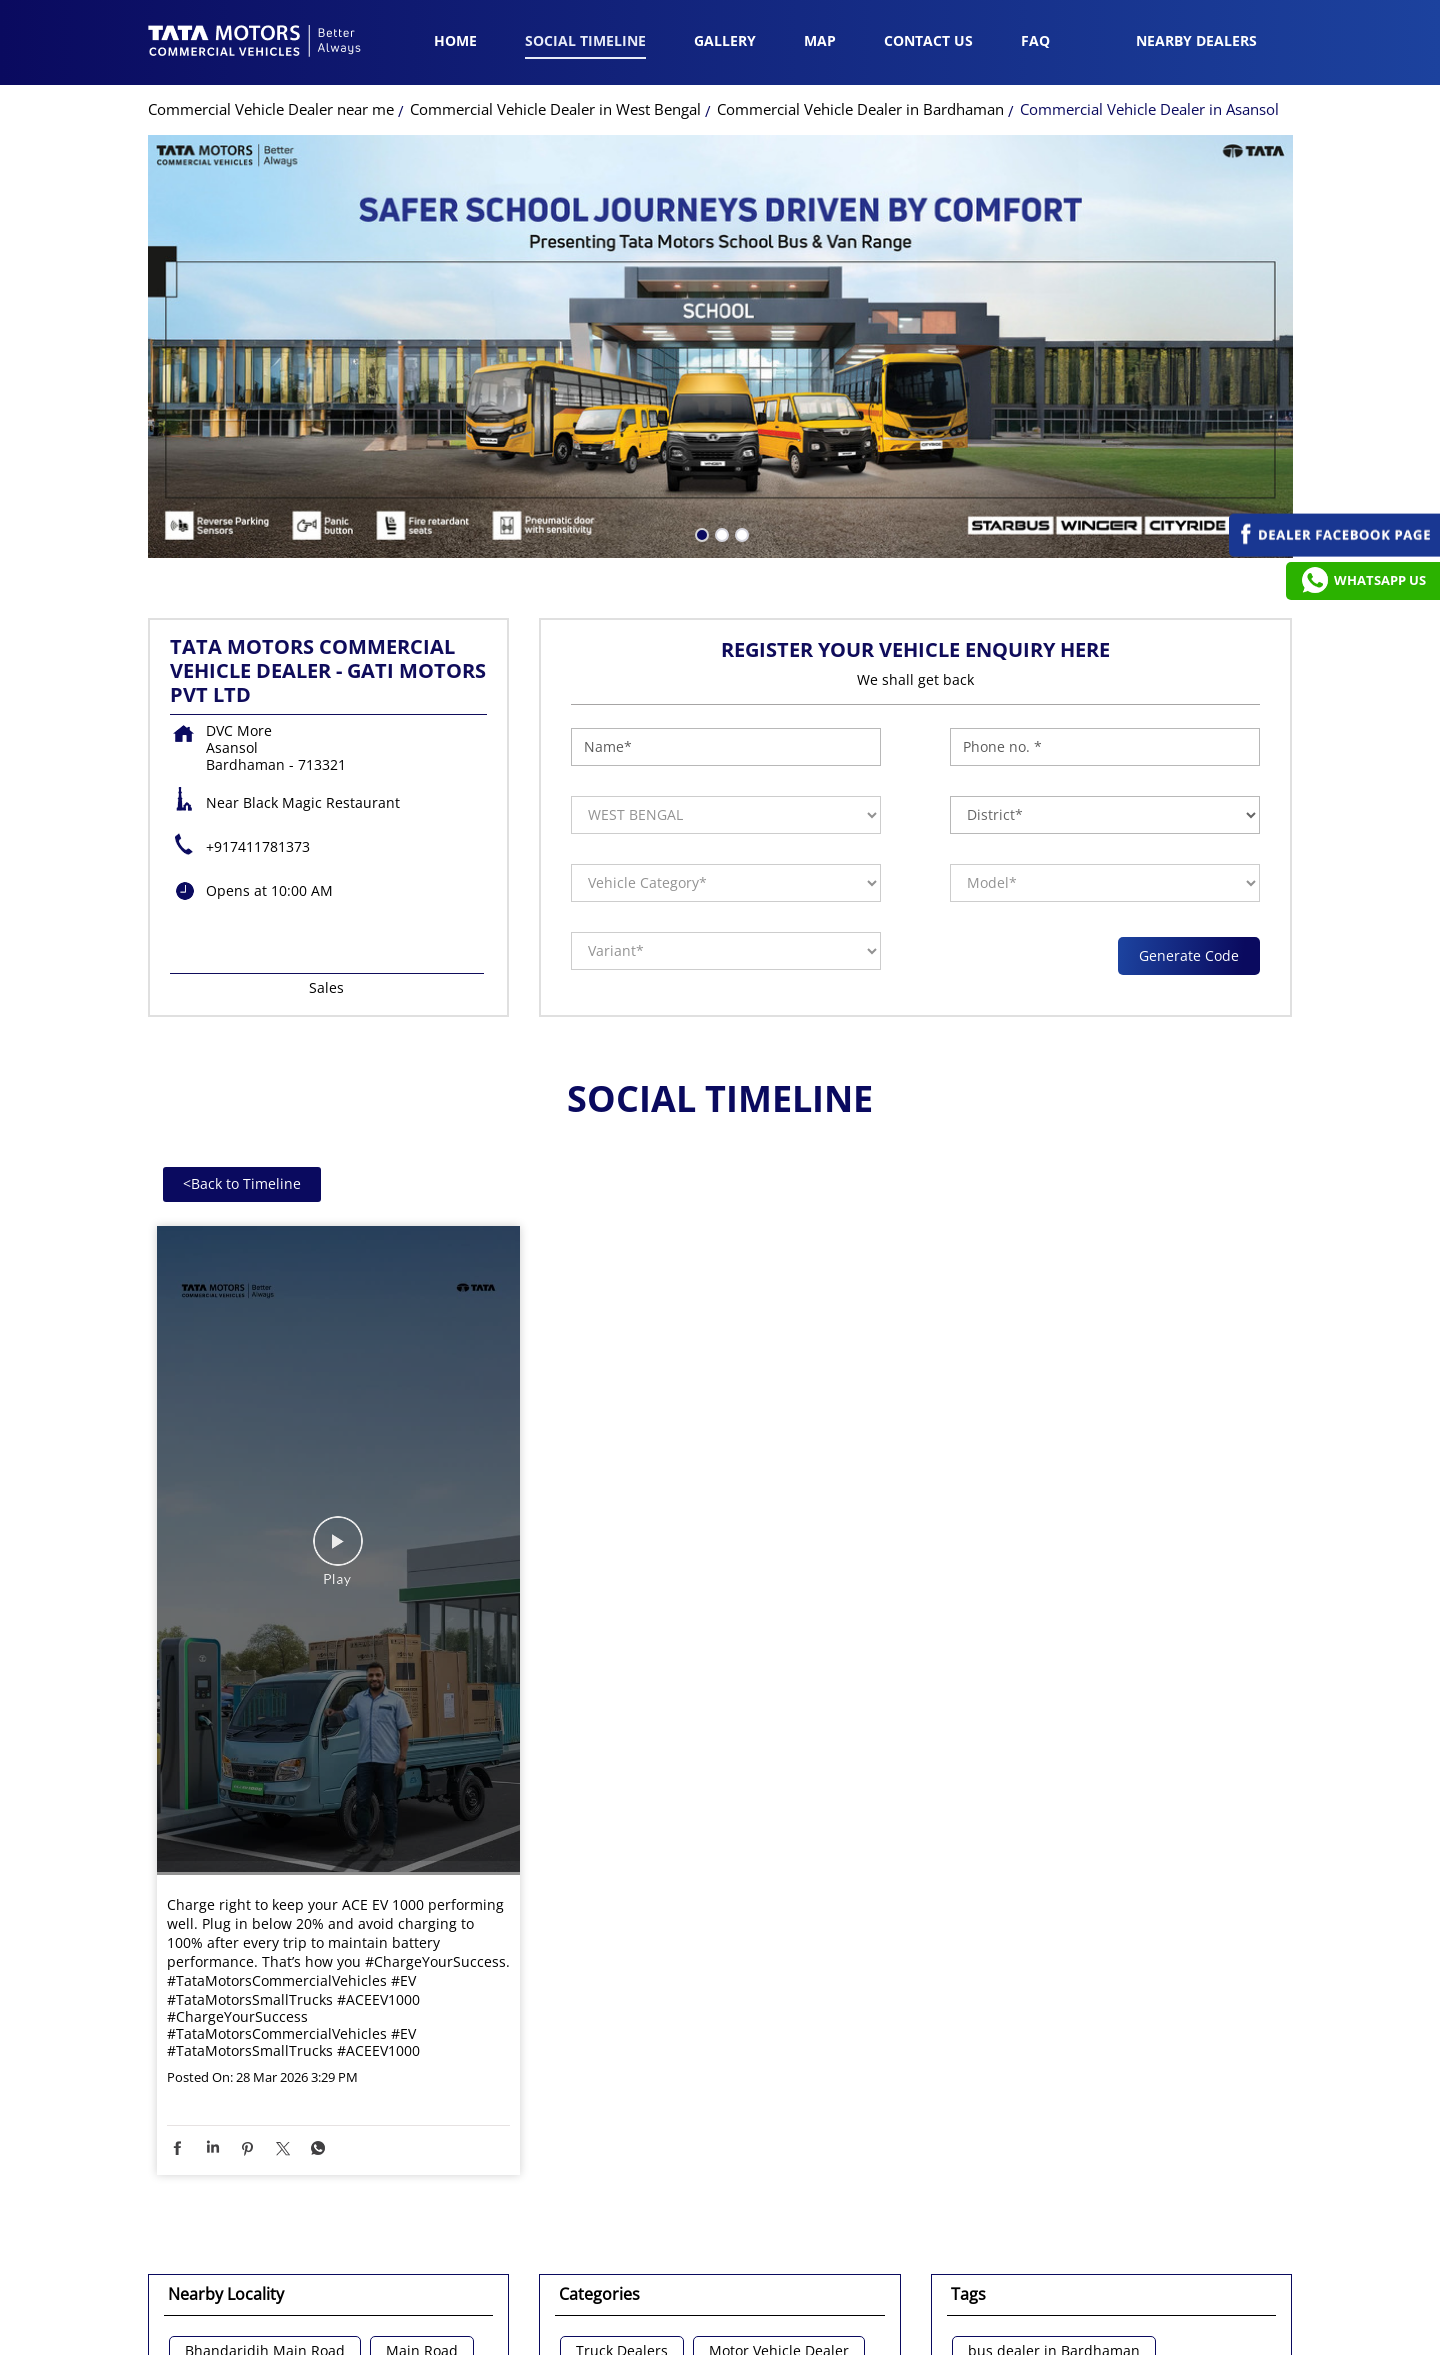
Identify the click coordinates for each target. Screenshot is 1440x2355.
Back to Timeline (242, 901)
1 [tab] (700, 251)
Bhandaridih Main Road (265, 2069)
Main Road (422, 2069)
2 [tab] (720, 251)
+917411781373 (258, 564)
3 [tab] (740, 251)
